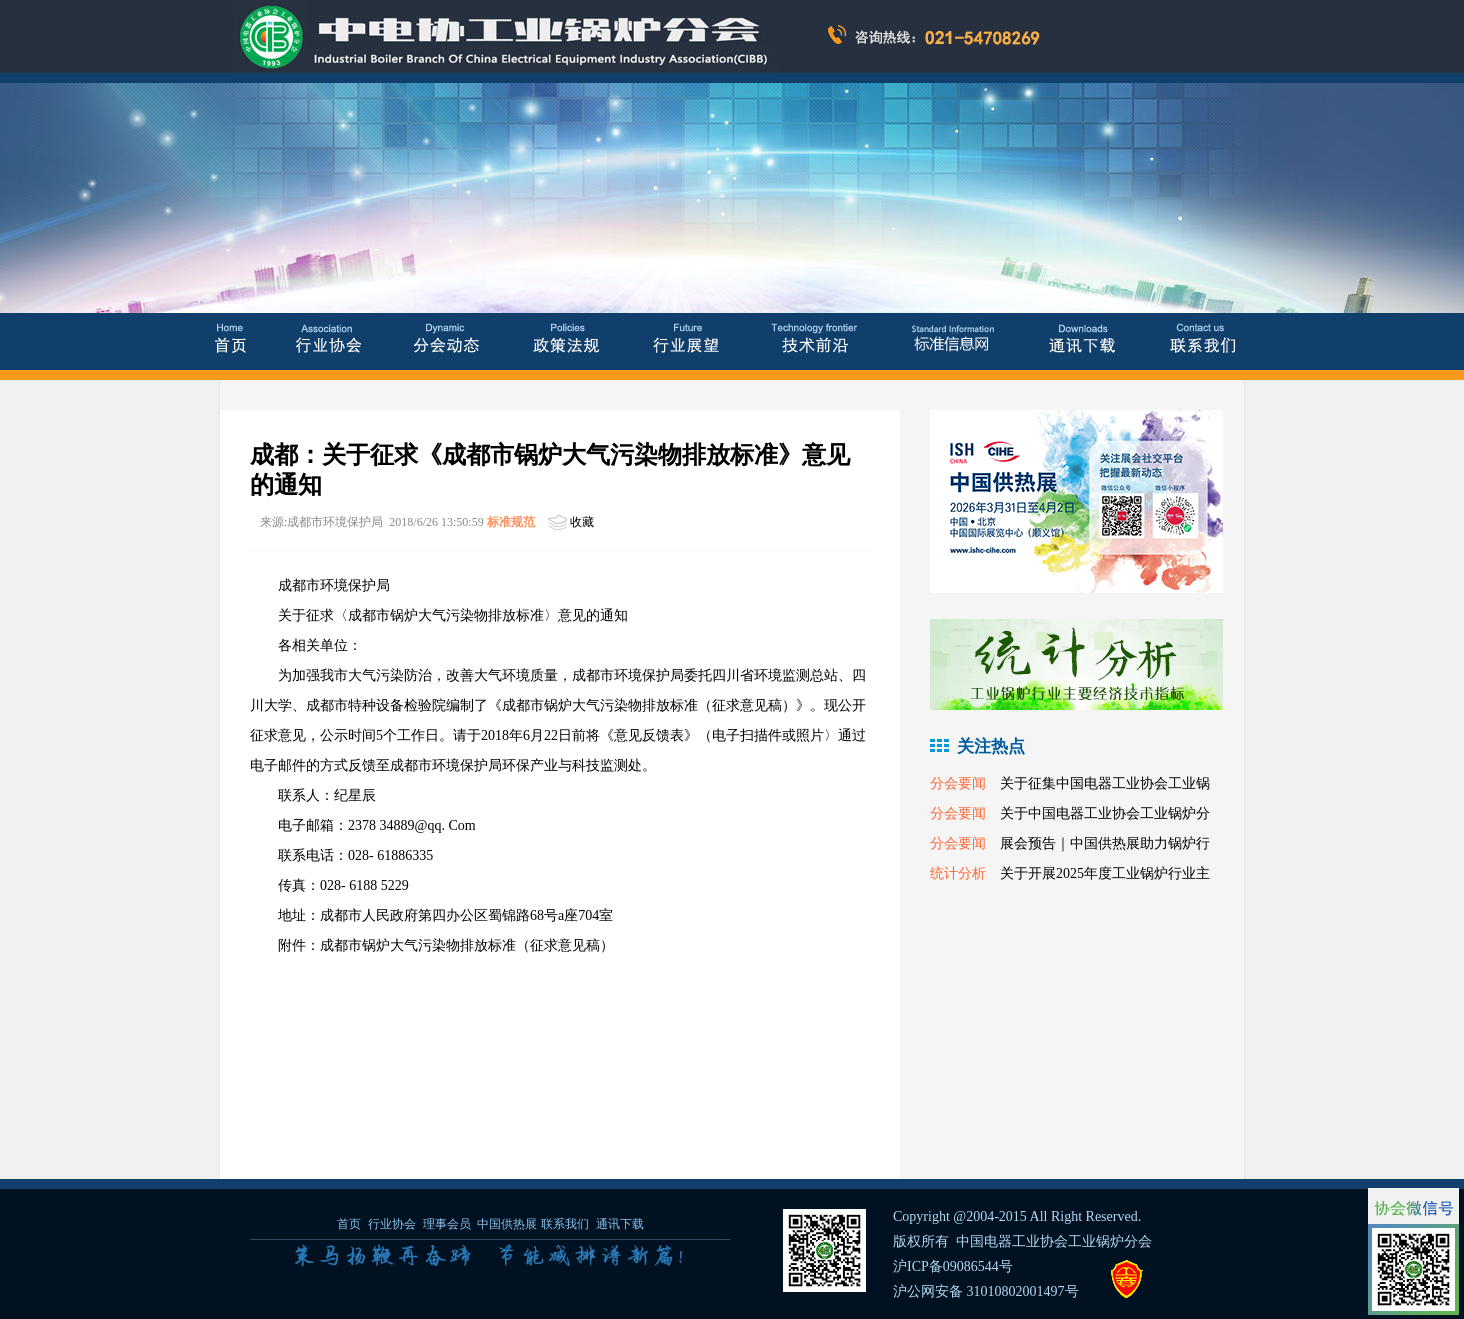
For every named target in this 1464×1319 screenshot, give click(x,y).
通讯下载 (620, 1224)
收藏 (582, 522)
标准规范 (511, 522)
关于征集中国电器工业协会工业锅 (1105, 783)
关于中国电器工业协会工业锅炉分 (1105, 813)
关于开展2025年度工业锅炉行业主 (1105, 873)
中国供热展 (507, 1224)
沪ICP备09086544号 (953, 1266)
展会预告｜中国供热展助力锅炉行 (1105, 843)
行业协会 (392, 1224)
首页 (349, 1224)
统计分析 (958, 873)
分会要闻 (958, 783)
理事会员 (448, 1224)
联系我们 (565, 1224)
